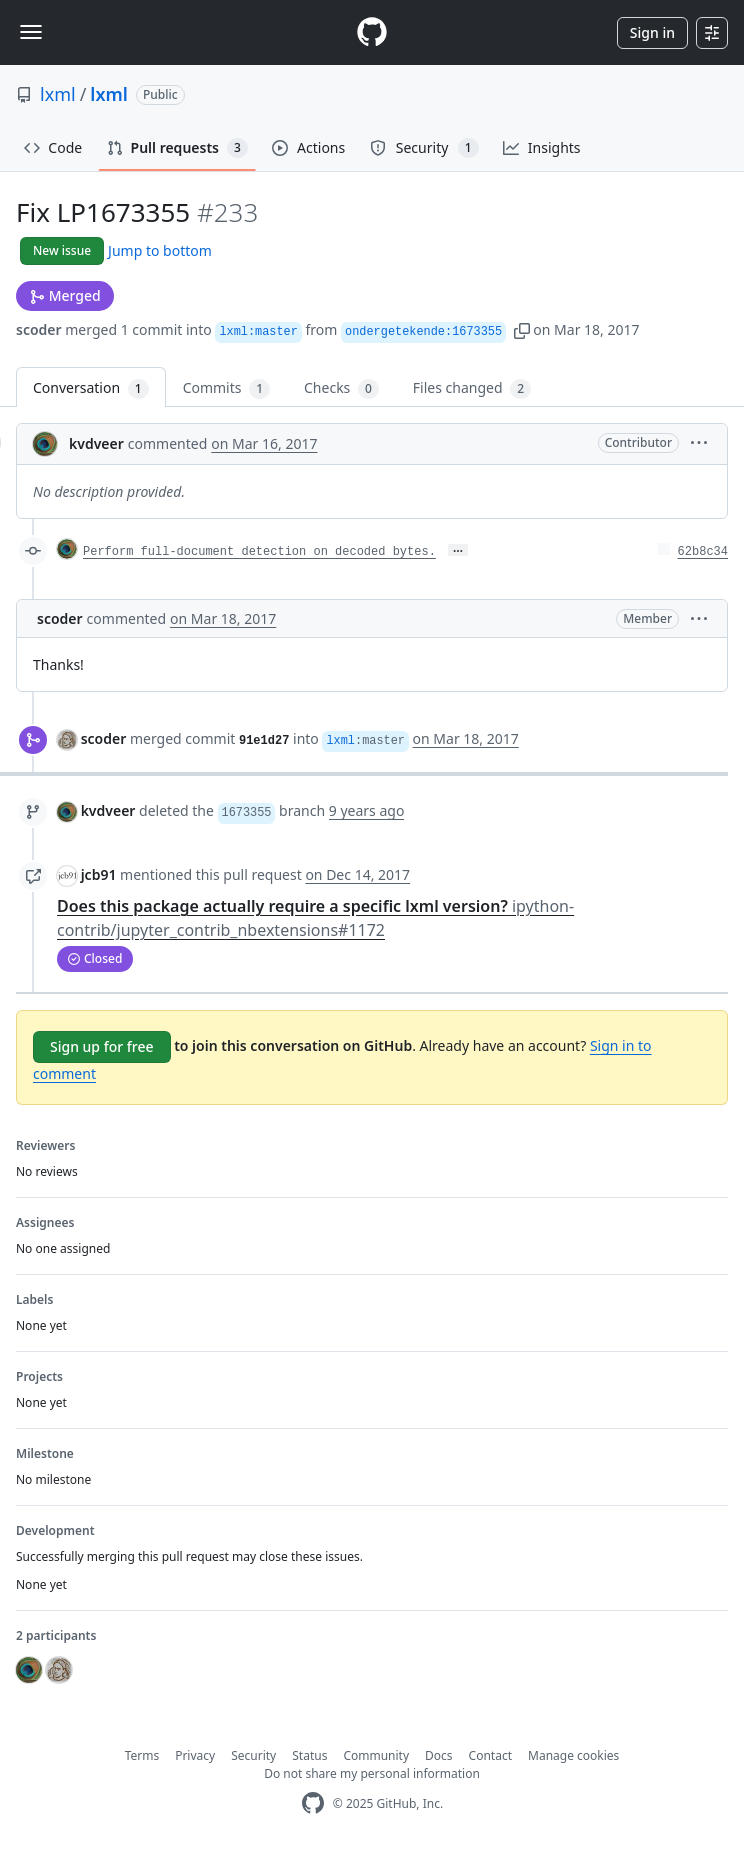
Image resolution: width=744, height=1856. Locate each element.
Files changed (472, 388)
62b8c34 (703, 552)
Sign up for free (102, 1046)
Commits (226, 388)
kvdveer (96, 443)
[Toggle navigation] (31, 32)
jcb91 (99, 874)
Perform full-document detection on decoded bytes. (259, 552)
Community (376, 1755)
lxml (58, 94)
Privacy (195, 1755)
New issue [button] (62, 250)
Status (309, 1755)
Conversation (91, 388)
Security (253, 1755)
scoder (39, 329)
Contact (490, 1755)
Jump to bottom (160, 250)
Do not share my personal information (372, 1773)
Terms (142, 1755)
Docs (439, 1755)
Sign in (652, 32)
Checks (341, 388)
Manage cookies (573, 1755)
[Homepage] (372, 32)
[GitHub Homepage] (313, 1803)
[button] (522, 329)
